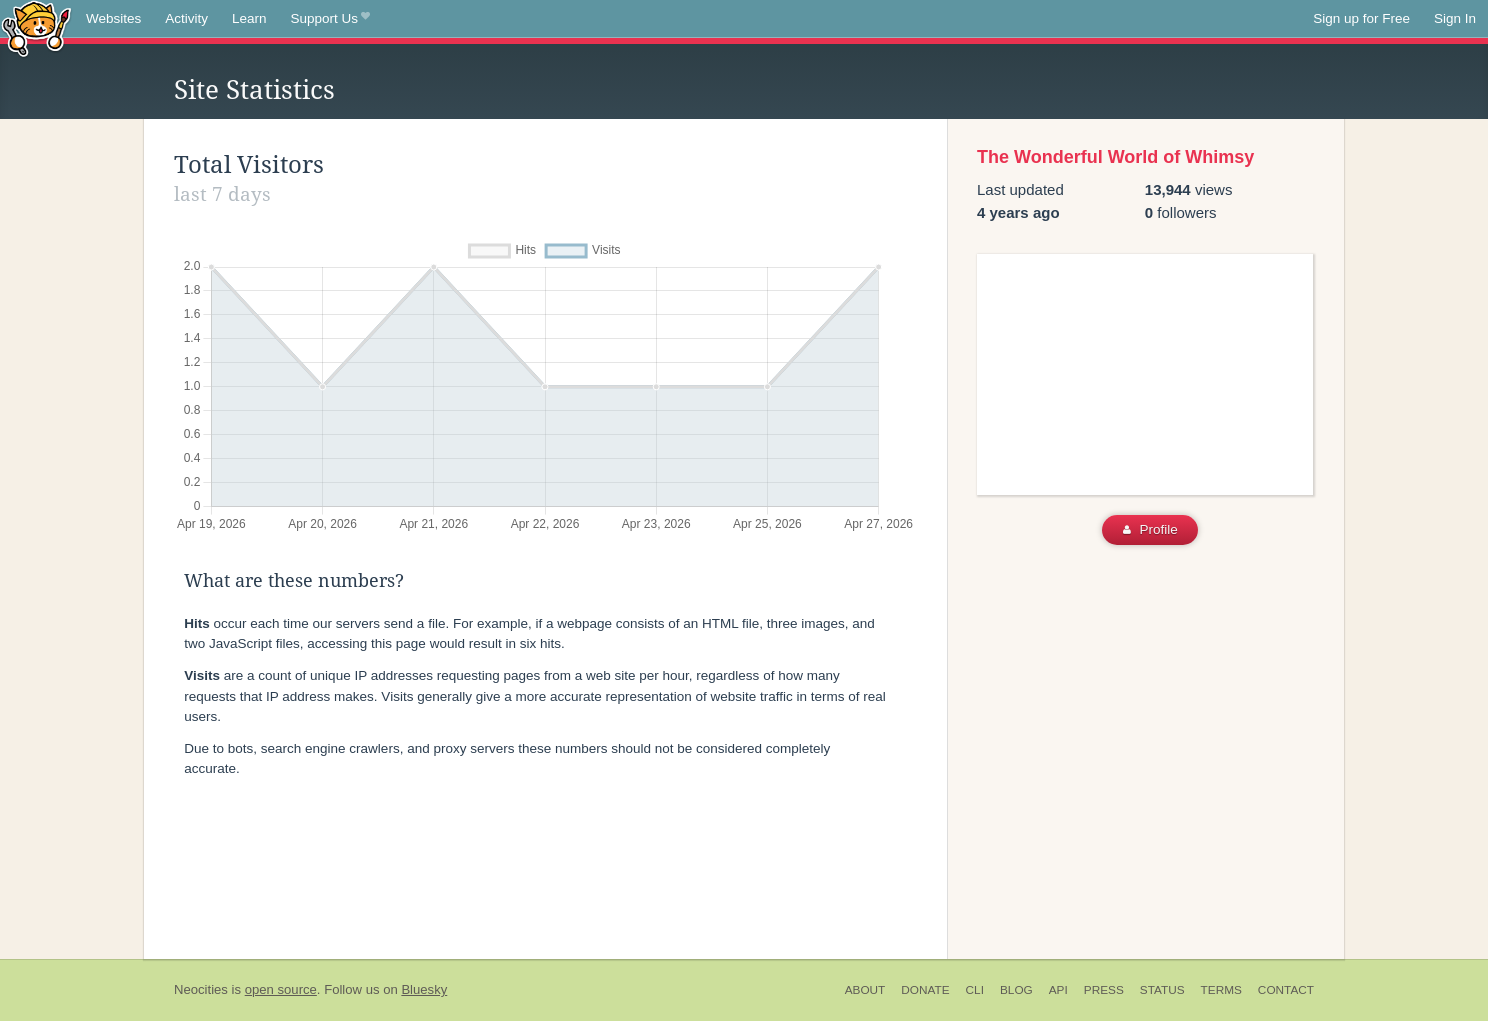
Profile (1150, 529)
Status (1162, 990)
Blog (1016, 990)
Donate (925, 990)
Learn (249, 18)
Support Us (330, 19)
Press (1104, 990)
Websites (113, 18)
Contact (1286, 990)
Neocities (201, 989)
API (1058, 990)
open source (281, 989)
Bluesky (424, 989)
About (865, 990)
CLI (975, 990)
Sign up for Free (1361, 18)
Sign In (1455, 18)
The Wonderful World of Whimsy (1115, 157)
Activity (186, 18)
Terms (1221, 990)
